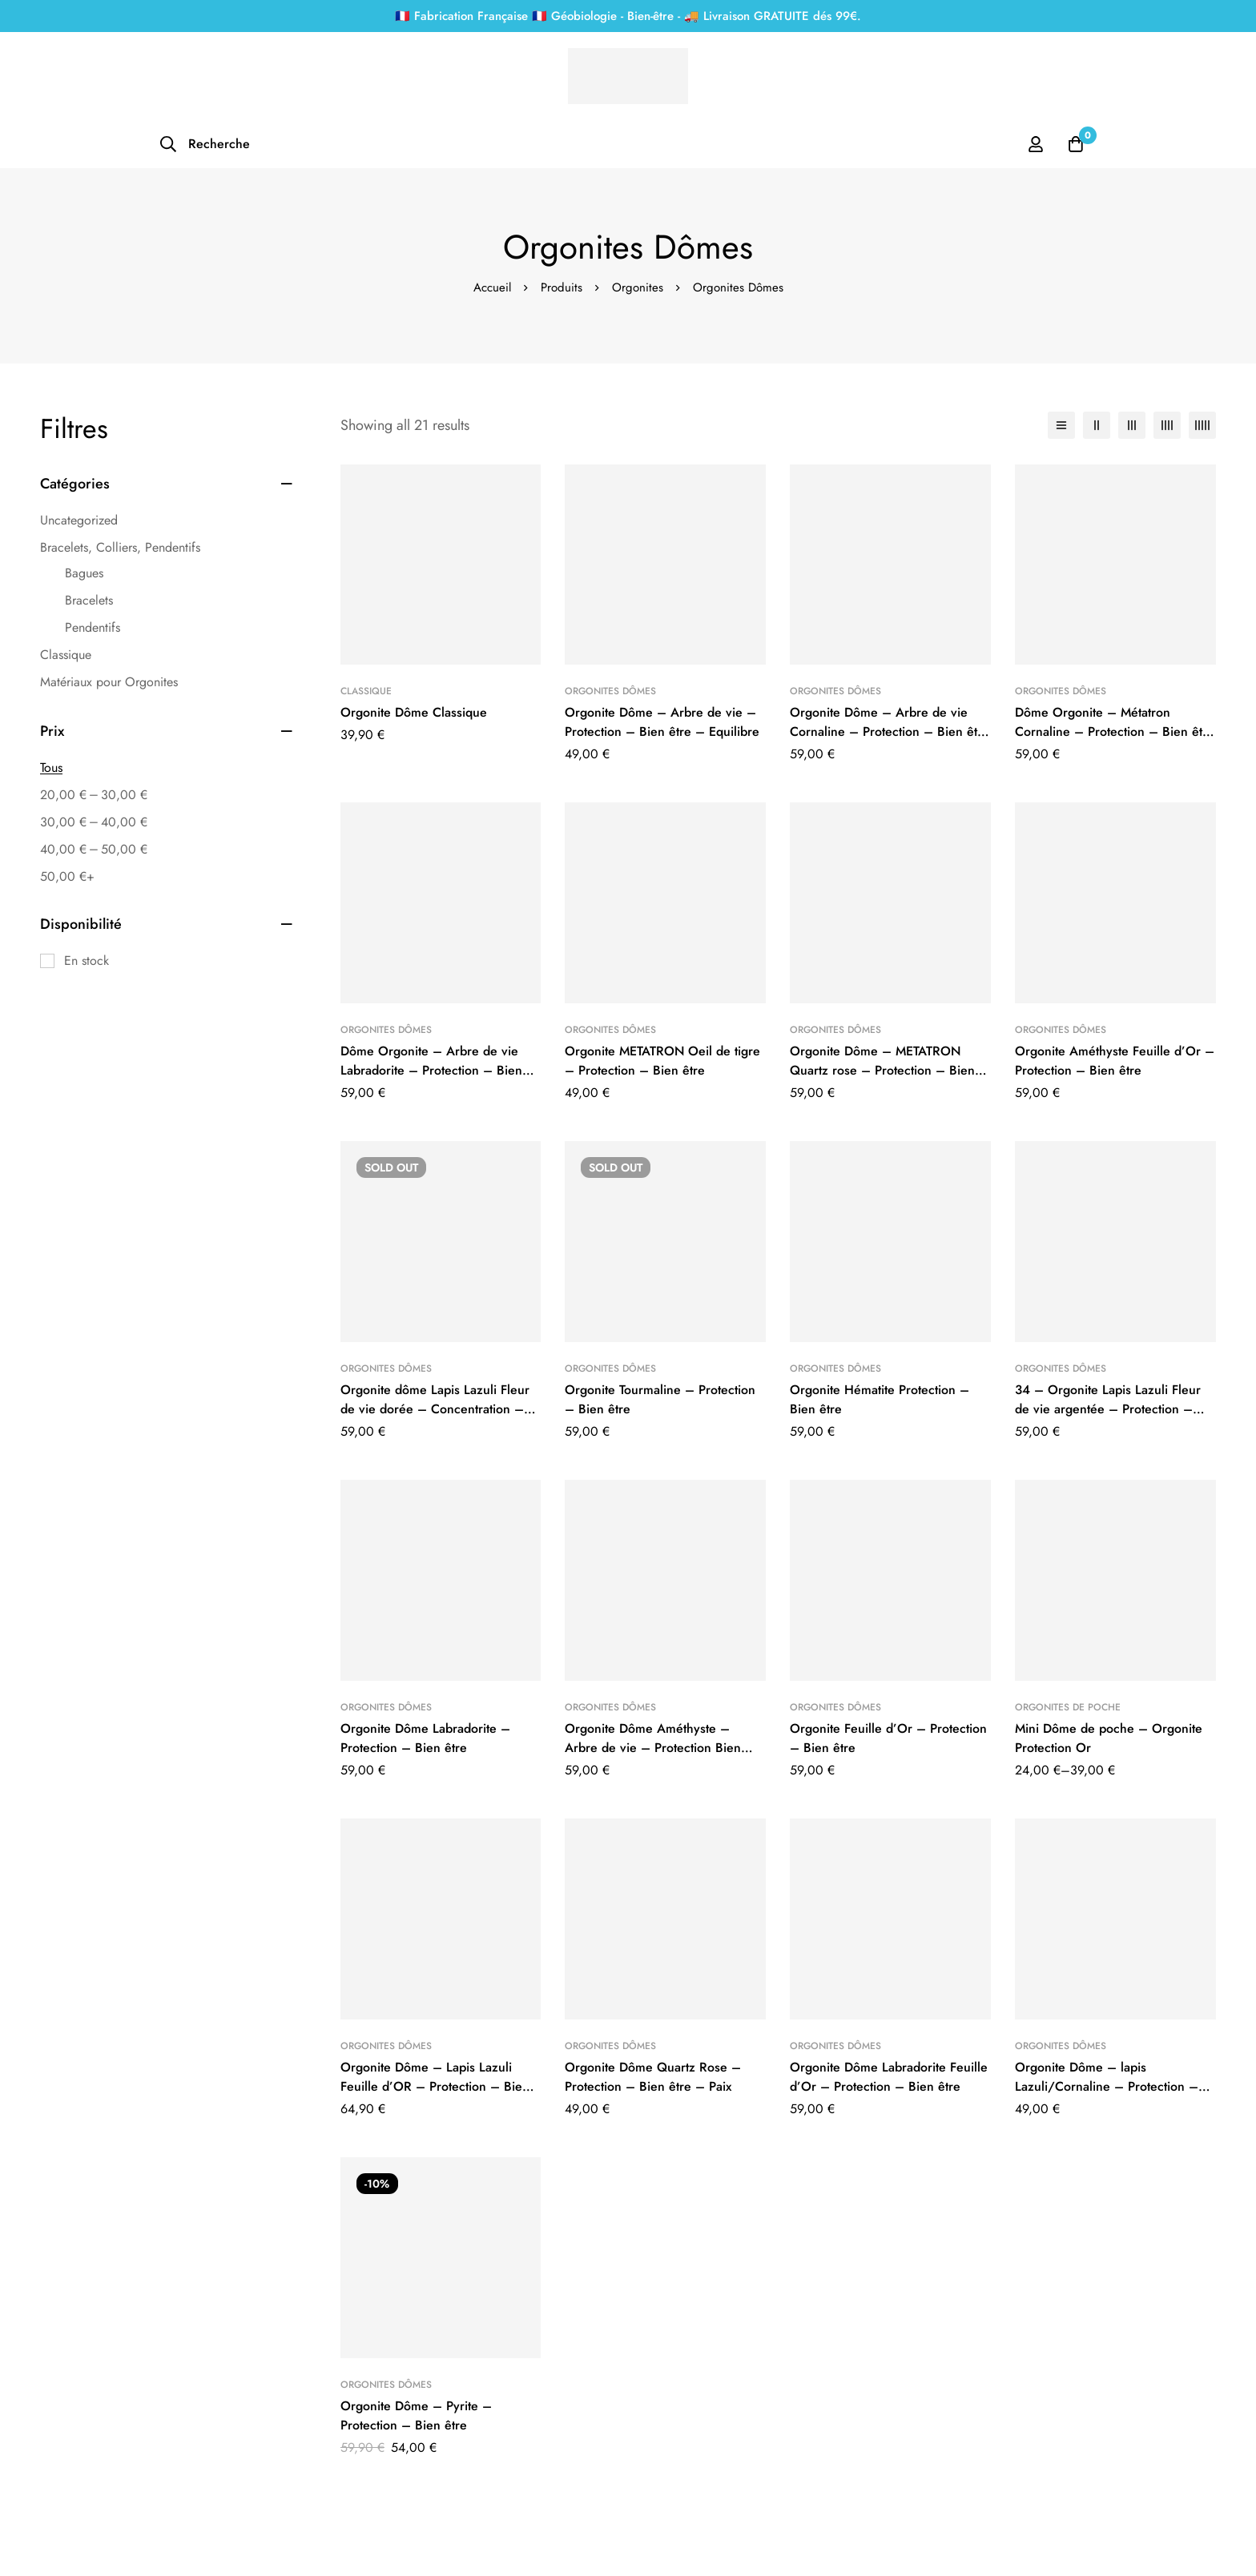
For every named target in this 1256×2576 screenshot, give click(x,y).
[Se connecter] (1036, 144)
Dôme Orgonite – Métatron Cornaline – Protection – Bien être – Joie (1114, 731)
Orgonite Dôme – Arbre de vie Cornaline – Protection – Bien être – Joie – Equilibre (889, 731)
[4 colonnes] (1167, 425)
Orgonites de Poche (1068, 1707)
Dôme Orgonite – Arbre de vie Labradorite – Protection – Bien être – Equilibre (431, 1070)
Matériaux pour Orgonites (109, 682)
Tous (51, 767)
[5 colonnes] (1202, 425)
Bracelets (89, 600)
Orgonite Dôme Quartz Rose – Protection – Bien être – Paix (653, 2077)
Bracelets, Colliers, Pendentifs (120, 547)
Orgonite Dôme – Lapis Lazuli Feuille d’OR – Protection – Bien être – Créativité (434, 2086)
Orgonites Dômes (610, 691)
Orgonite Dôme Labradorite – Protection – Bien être (425, 1738)
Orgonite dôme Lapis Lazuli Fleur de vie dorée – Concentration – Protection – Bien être (434, 1408)
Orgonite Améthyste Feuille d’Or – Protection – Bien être (1114, 1060)
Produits (561, 287)
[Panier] (1076, 144)
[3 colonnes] (1131, 425)
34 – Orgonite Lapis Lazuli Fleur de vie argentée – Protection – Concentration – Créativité (1108, 1408)
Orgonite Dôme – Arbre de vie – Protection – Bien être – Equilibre (662, 722)
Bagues (84, 573)
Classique (65, 654)
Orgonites (637, 287)
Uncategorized (79, 520)
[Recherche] (204, 144)
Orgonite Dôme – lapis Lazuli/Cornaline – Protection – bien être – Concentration (1106, 2086)
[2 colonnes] (1096, 425)
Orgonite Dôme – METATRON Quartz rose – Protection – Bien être (882, 1070)
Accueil (492, 287)
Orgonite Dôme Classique (413, 712)
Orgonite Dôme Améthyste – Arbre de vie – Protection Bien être (653, 1747)
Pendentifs (92, 627)
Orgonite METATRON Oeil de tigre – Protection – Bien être (663, 1060)
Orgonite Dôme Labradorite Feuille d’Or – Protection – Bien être (889, 2077)
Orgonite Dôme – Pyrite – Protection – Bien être (416, 2415)
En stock (86, 960)
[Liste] (1061, 425)
